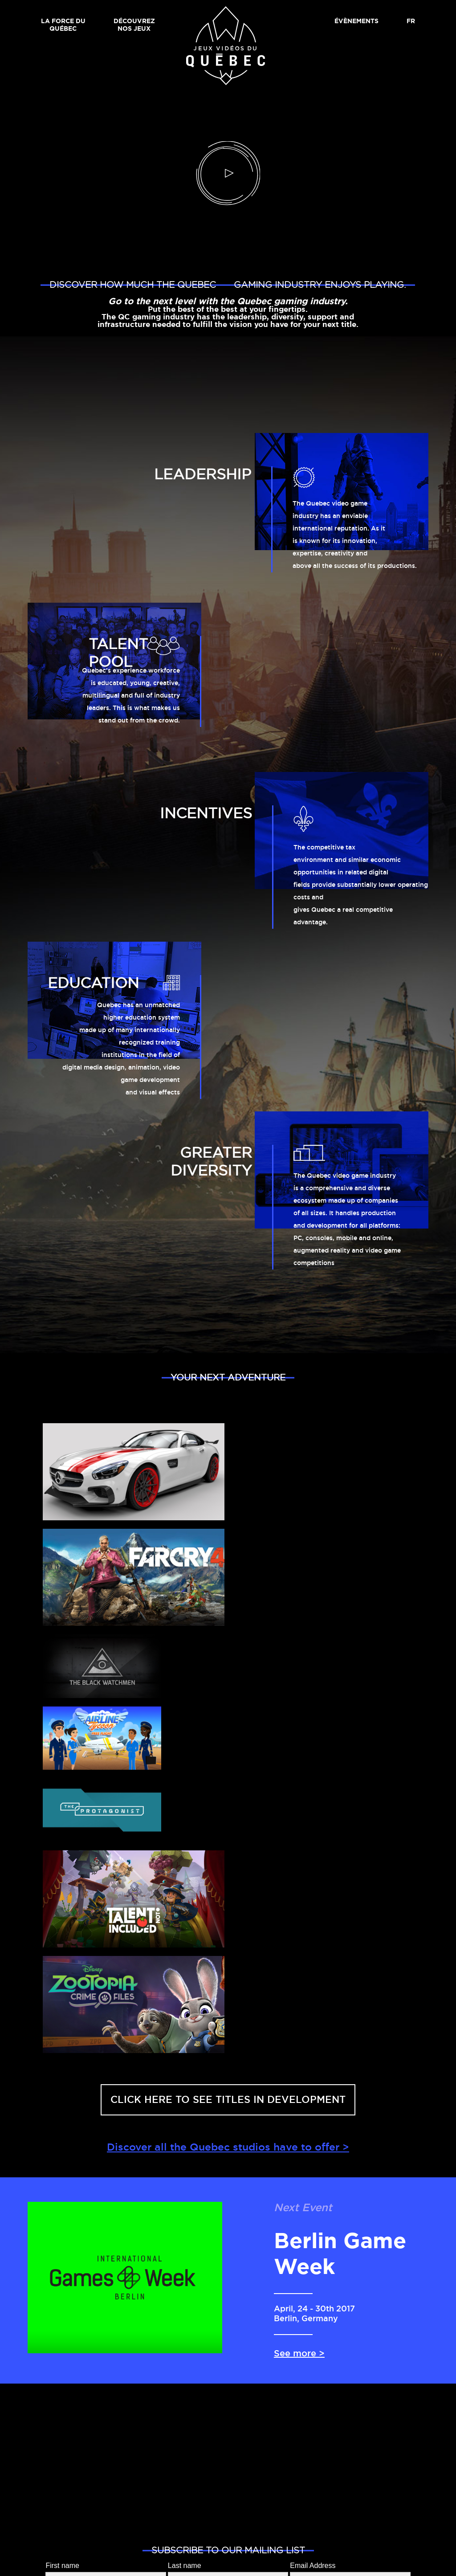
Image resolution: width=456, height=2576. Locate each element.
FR (411, 21)
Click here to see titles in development (228, 2100)
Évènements (356, 21)
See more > (299, 2353)
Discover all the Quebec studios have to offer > (228, 2148)
